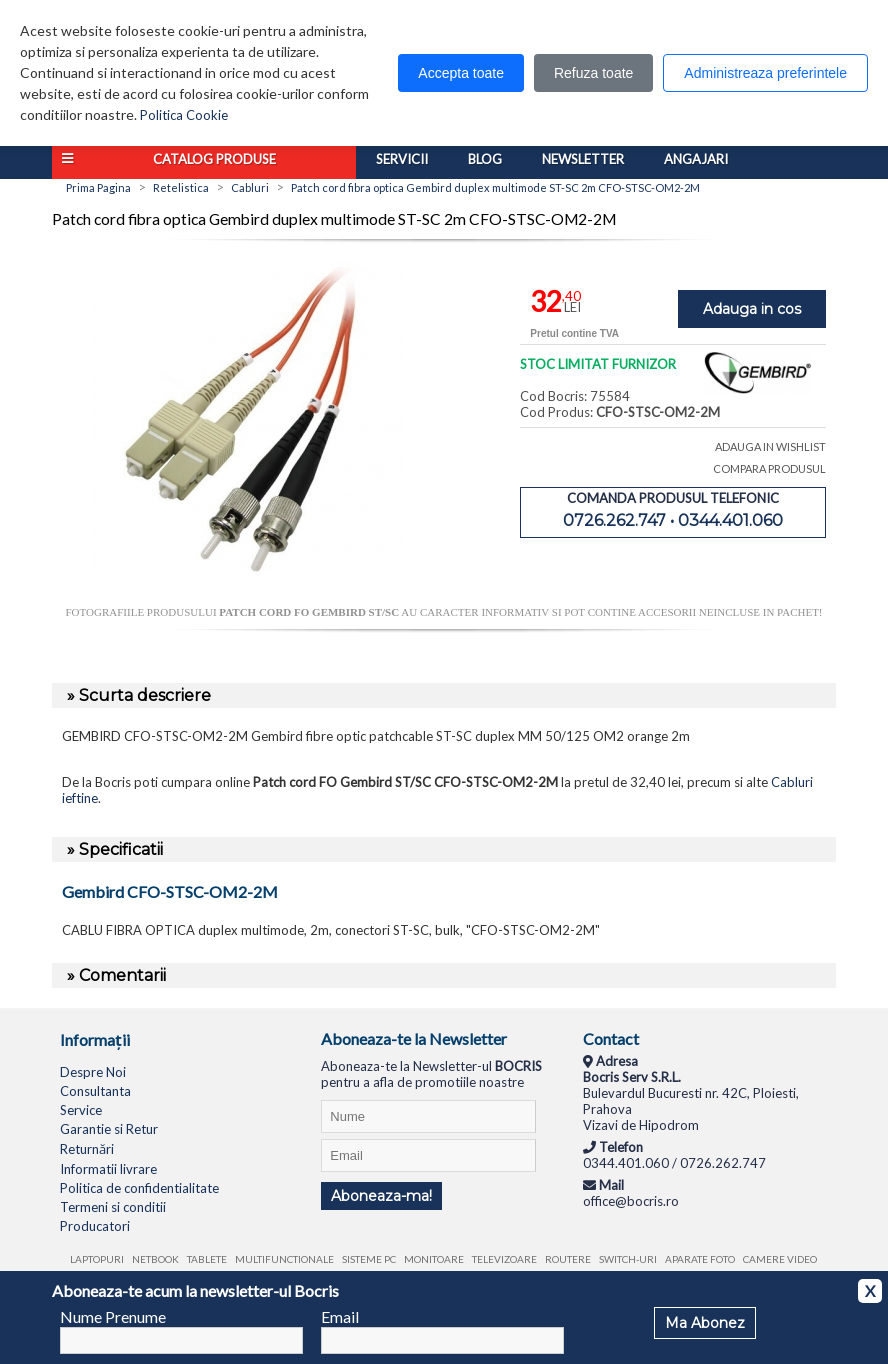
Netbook (155, 1259)
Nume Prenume (113, 1316)
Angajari (696, 159)
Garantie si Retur (109, 1129)
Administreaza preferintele (765, 73)
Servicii (402, 159)
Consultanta (95, 1091)
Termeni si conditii (113, 1207)
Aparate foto (700, 1259)
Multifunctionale (284, 1259)
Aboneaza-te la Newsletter (414, 1038)
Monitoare (434, 1259)
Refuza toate (593, 73)
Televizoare (504, 1259)
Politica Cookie (184, 115)
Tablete (207, 1259)
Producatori (95, 1226)
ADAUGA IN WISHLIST (770, 446)
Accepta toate (461, 73)
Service (81, 1110)
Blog (485, 159)
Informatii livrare (108, 1169)
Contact (611, 1038)
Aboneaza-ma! (381, 1196)
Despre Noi (93, 1072)
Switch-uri (628, 1259)
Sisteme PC (369, 1259)
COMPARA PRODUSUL (769, 468)
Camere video (780, 1259)
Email (340, 1316)
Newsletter (583, 159)
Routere (568, 1259)
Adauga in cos (752, 309)
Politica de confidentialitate (139, 1188)
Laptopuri (97, 1259)
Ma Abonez (705, 1323)
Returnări (87, 1149)
